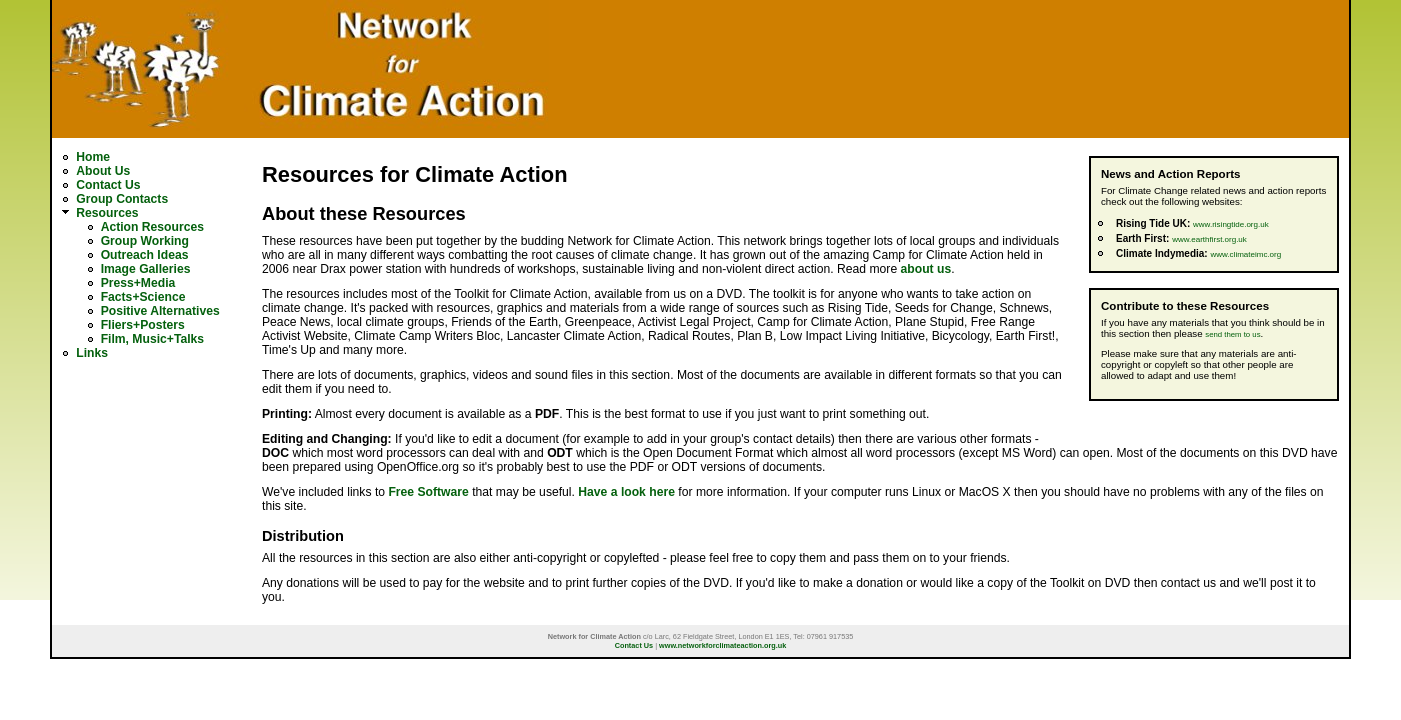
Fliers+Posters (143, 325)
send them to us (1232, 334)
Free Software (428, 492)
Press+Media (138, 283)
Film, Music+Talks (152, 339)
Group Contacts (122, 199)
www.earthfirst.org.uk (1209, 239)
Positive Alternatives (160, 311)
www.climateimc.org (1245, 254)
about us (926, 269)
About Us (103, 171)
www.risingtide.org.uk (1231, 224)
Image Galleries (146, 269)
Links (92, 353)
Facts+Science (143, 297)
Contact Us (108, 185)
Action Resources (152, 227)
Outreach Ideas (145, 255)
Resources (107, 213)
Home (93, 157)
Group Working (145, 241)
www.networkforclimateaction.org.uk (722, 645)
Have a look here (626, 492)
